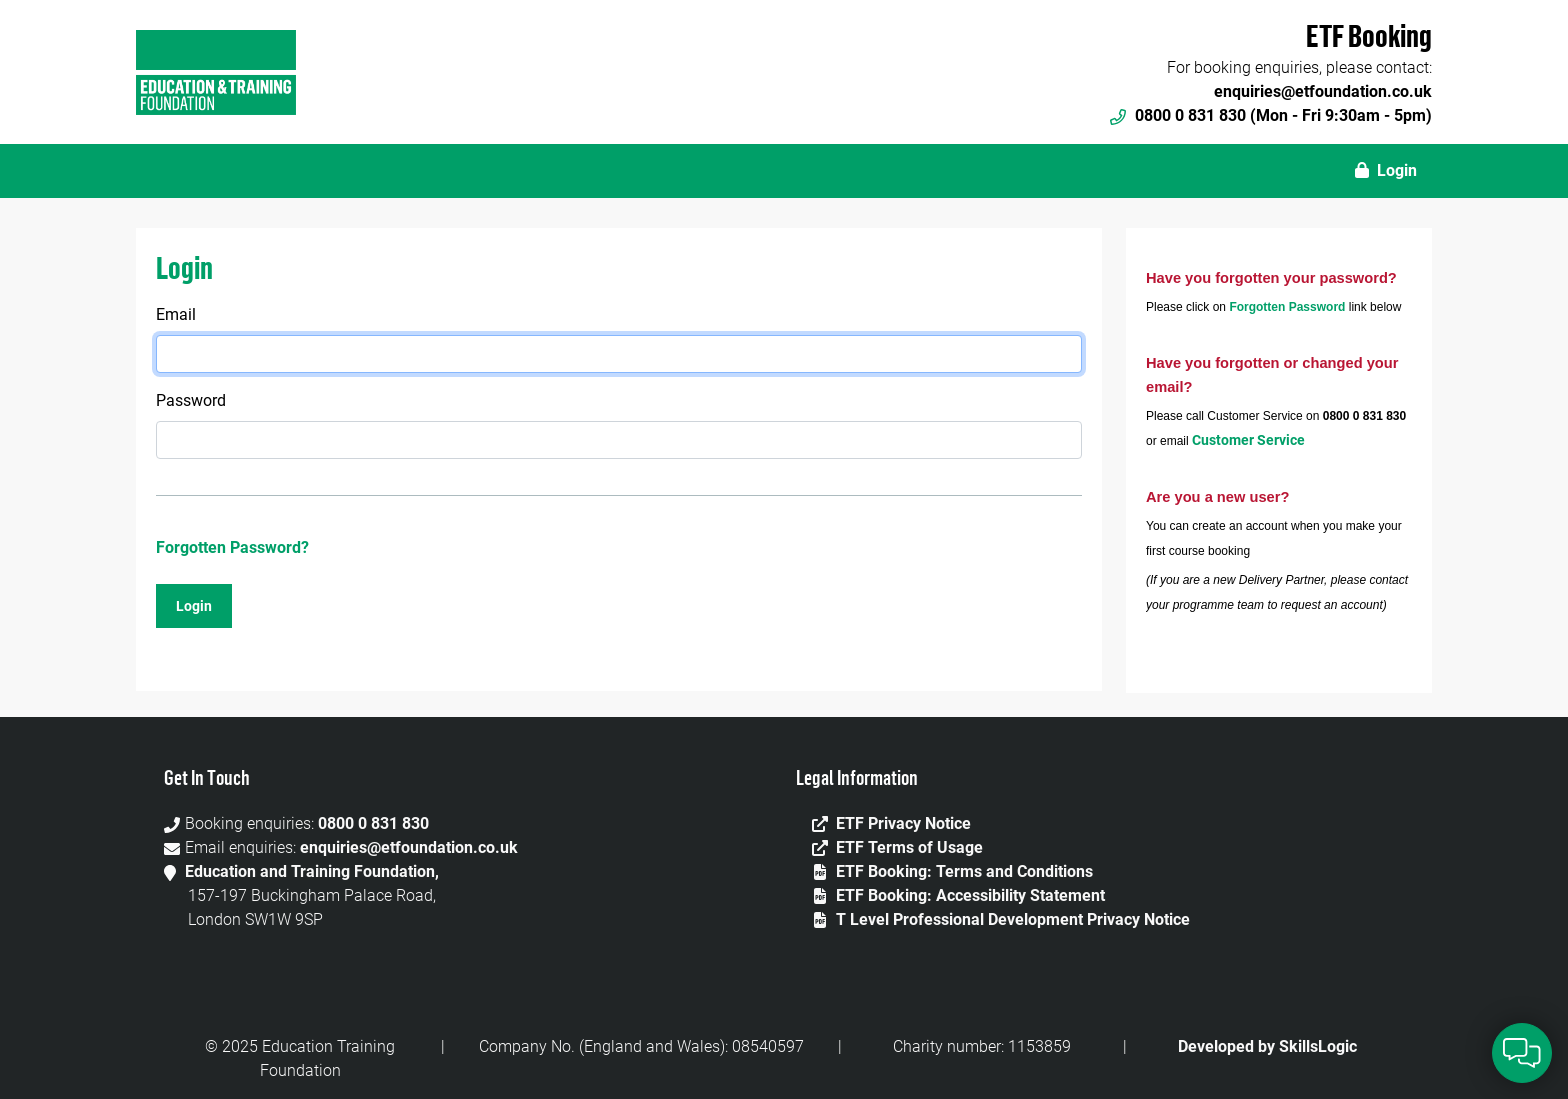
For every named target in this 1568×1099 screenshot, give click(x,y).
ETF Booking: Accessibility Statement (970, 895)
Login (1386, 170)
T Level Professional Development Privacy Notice (1013, 919)
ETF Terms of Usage (909, 847)
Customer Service (1248, 440)
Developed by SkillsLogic (1267, 1046)
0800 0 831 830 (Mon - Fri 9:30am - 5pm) (1271, 115)
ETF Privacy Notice (903, 823)
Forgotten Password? (232, 547)
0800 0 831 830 (373, 823)
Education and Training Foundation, (312, 871)
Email (176, 314)
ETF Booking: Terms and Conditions (964, 871)
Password (191, 400)
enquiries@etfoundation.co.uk (1323, 91)
